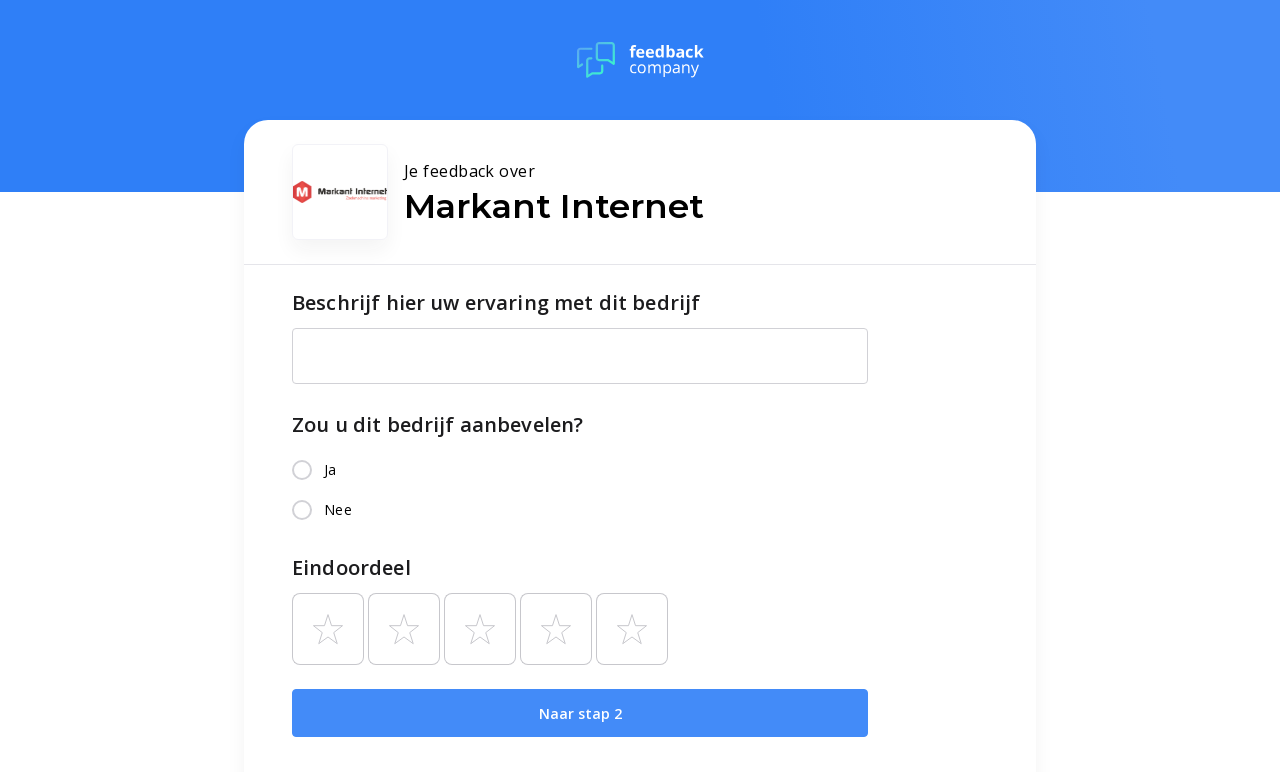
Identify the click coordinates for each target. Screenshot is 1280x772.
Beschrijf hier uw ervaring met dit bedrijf (496, 302)
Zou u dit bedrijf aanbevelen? (437, 424)
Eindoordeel (351, 567)
